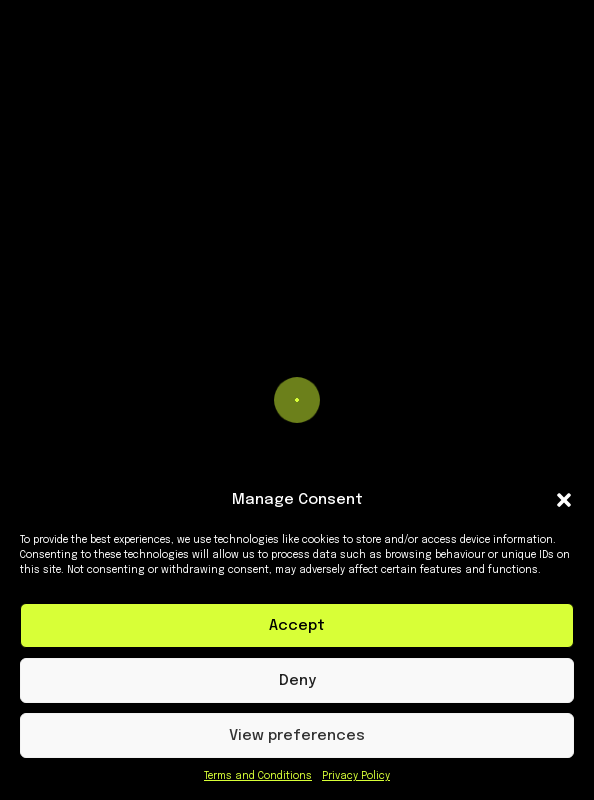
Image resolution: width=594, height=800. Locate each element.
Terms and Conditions (258, 776)
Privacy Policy (356, 776)
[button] (564, 500)
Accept (297, 626)
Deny (297, 681)
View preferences (297, 736)
